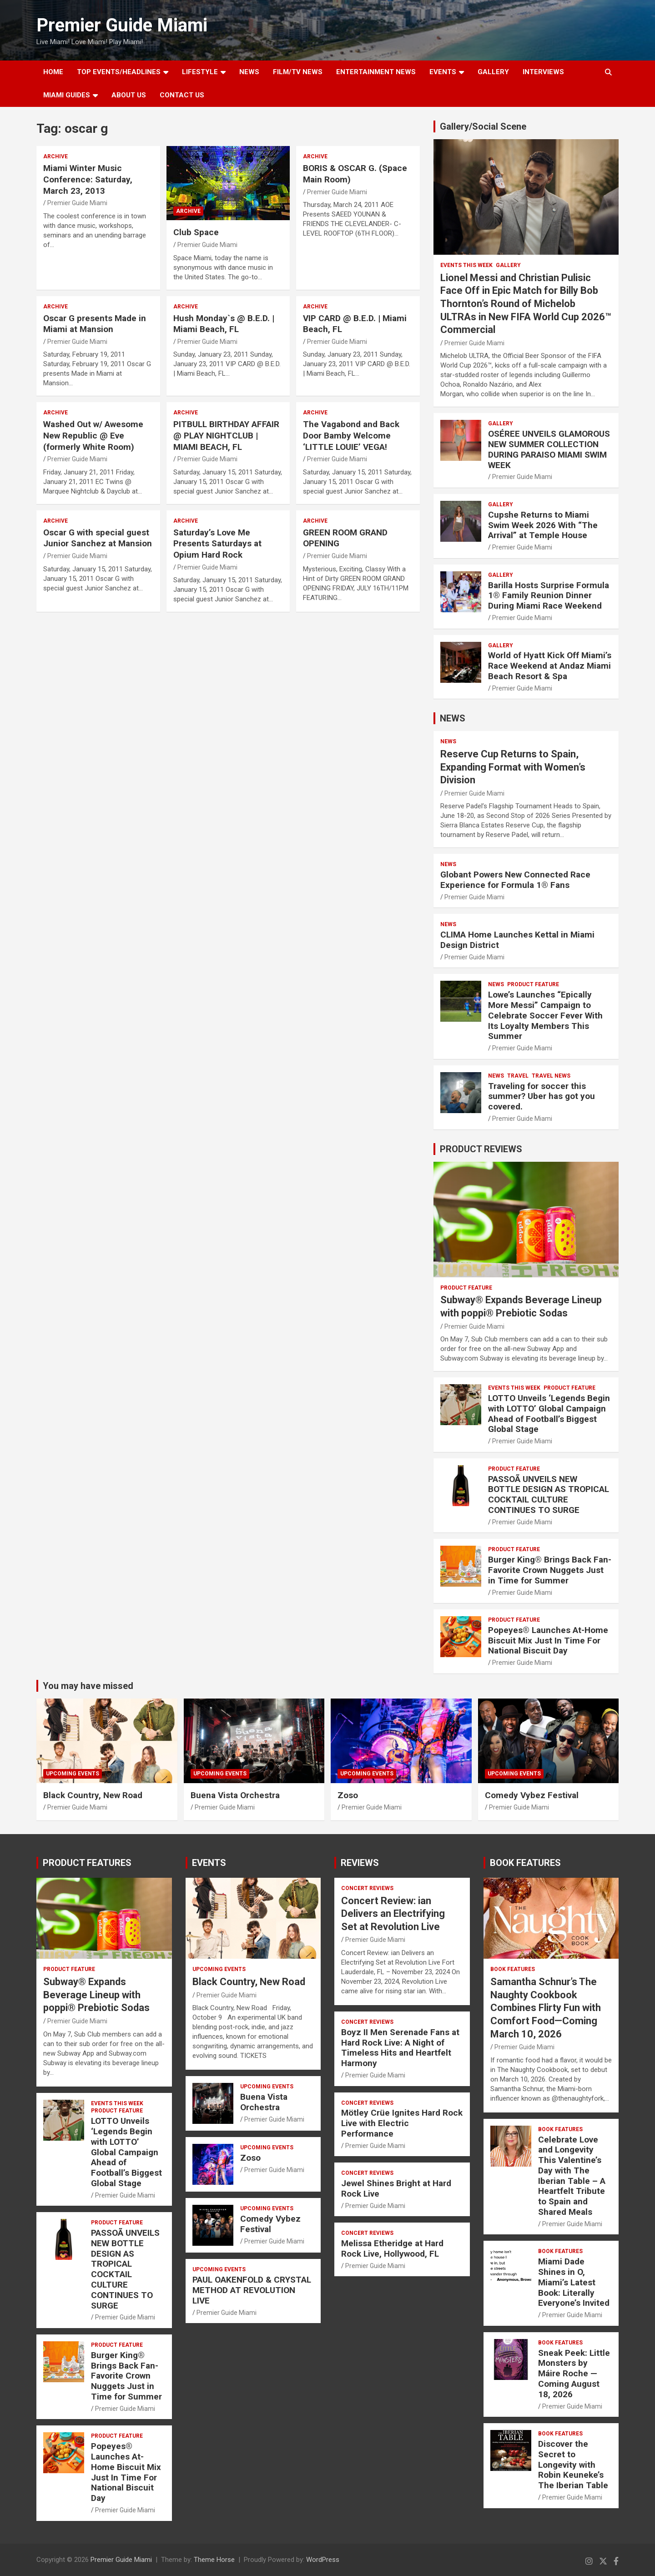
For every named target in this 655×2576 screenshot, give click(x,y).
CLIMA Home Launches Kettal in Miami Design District (517, 939)
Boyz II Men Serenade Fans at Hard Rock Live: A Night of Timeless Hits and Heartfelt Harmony (400, 2047)
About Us (128, 95)
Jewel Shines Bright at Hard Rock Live (396, 2188)
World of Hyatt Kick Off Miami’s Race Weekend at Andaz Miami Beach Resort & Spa (549, 665)
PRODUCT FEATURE (533, 984)
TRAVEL (518, 1076)
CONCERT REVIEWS (367, 1888)
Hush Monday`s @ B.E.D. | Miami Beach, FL (223, 324)
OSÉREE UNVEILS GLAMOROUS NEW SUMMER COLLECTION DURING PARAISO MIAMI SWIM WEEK (549, 449)
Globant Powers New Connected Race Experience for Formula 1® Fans (515, 879)
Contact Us (182, 95)
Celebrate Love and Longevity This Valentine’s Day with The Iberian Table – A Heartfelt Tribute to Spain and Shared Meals (571, 2176)
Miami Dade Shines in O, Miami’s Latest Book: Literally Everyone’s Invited (574, 2282)
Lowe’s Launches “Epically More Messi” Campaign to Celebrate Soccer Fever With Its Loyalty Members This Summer (545, 1015)
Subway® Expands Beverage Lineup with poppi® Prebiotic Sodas (96, 1994)
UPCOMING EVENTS (72, 1773)
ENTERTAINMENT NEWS (376, 72)
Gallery (508, 265)
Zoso (348, 1795)
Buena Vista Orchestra (235, 1795)
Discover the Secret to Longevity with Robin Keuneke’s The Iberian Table (573, 2464)
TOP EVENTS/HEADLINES (119, 72)
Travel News (551, 1076)
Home (53, 72)
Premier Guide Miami (121, 25)
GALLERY (493, 72)
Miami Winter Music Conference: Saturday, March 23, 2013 (87, 179)
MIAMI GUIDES (66, 95)
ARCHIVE (55, 156)
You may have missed (88, 1685)
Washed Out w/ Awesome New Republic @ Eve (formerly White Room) (93, 435)
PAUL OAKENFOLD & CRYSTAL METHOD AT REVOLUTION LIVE (251, 2290)
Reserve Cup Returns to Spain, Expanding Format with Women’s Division (512, 767)
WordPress (322, 2560)
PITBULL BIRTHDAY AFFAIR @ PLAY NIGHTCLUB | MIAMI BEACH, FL (226, 435)
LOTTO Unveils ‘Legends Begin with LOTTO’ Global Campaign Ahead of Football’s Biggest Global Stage (549, 1413)
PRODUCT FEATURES (87, 1862)
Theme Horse (214, 2560)
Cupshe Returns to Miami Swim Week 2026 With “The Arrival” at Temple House (543, 525)
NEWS (249, 72)
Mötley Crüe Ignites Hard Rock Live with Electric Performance (402, 2123)
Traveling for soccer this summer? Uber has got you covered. (541, 1096)
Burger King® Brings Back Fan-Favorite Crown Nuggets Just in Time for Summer (549, 1570)
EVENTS (442, 72)
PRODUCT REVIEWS (481, 1149)
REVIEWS (360, 1862)
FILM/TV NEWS (297, 72)
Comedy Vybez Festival (532, 1795)
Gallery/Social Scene (483, 126)
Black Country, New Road (92, 1795)
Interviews (543, 72)
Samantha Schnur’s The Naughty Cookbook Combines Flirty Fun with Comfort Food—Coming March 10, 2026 (545, 2007)
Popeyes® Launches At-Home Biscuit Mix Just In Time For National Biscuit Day (548, 1640)
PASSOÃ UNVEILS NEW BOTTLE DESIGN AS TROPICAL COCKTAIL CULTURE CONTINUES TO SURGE (548, 1494)
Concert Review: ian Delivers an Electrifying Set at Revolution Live (393, 1913)
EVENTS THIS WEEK (466, 265)
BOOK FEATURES (525, 1862)
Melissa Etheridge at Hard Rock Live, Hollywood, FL (392, 2248)
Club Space (196, 232)
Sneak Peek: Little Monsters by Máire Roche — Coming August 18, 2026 (574, 2374)
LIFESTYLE (200, 72)
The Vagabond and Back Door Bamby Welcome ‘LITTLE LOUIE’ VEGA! (351, 435)
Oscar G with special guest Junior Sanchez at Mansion (97, 538)
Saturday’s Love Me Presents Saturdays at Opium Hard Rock (217, 543)
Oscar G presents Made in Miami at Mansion (94, 324)
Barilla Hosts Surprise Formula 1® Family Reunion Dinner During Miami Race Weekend (548, 595)
